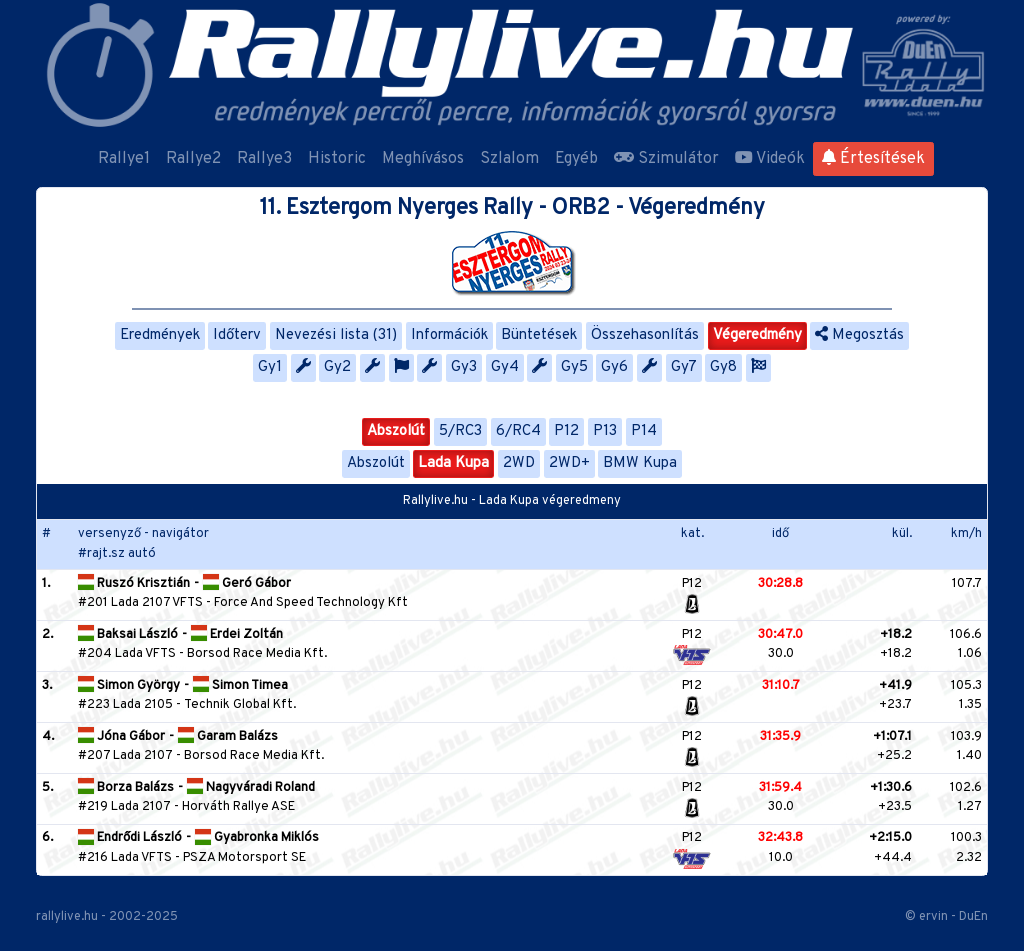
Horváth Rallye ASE (238, 807)
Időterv (237, 335)
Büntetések (539, 335)
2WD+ (569, 463)
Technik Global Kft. (240, 705)
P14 (644, 431)
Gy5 (574, 367)
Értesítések (873, 159)
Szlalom (509, 159)
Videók (770, 159)
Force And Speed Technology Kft (311, 603)
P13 (605, 431)
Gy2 (337, 367)
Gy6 (614, 367)
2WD (519, 463)
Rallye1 (124, 159)
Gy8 (723, 367)
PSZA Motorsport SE (244, 858)
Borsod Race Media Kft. (257, 654)
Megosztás (859, 335)
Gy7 (684, 367)
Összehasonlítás (645, 335)
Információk (449, 335)
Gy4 (505, 367)
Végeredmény (757, 335)
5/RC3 (460, 431)
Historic (337, 159)
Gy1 (270, 367)
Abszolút (396, 431)
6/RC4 (518, 431)
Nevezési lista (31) (336, 335)
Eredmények (160, 335)
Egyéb (576, 159)
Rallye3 (264, 159)
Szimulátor (666, 159)
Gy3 (464, 367)
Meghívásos (423, 159)
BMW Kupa (640, 463)
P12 (566, 431)
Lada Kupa (453, 463)
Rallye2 (193, 159)
